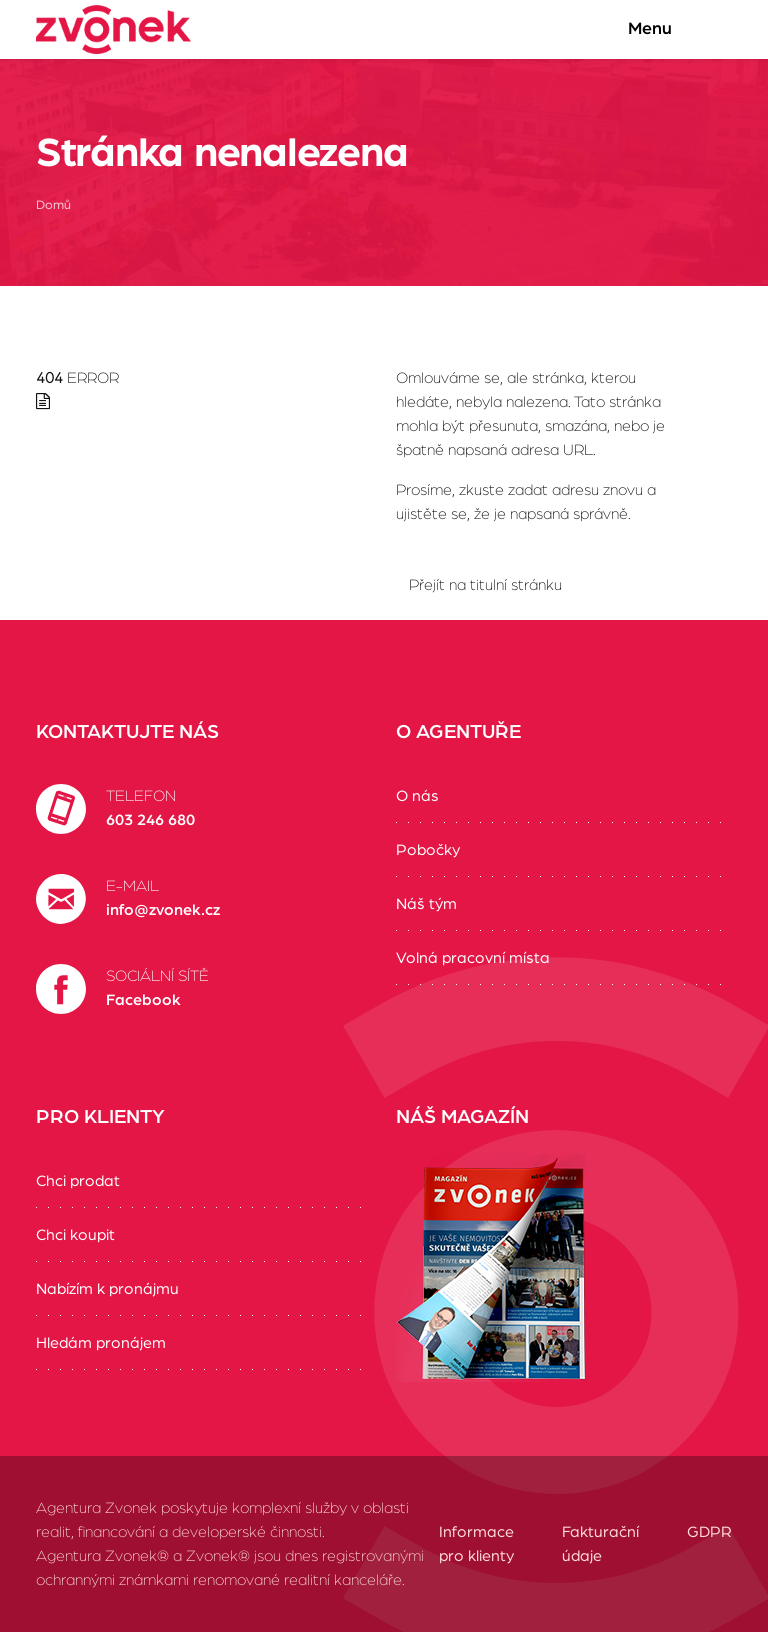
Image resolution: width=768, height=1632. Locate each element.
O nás (417, 796)
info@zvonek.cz (163, 910)
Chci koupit (75, 1235)
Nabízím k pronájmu (107, 1289)
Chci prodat (78, 1181)
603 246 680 (150, 820)
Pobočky (428, 850)
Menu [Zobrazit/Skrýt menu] (669, 29)
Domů (53, 205)
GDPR (709, 1532)
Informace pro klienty (476, 1544)
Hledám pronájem (101, 1343)
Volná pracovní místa (473, 958)
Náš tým (426, 904)
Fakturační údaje (600, 1544)
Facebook (143, 1000)
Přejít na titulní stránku (485, 585)
